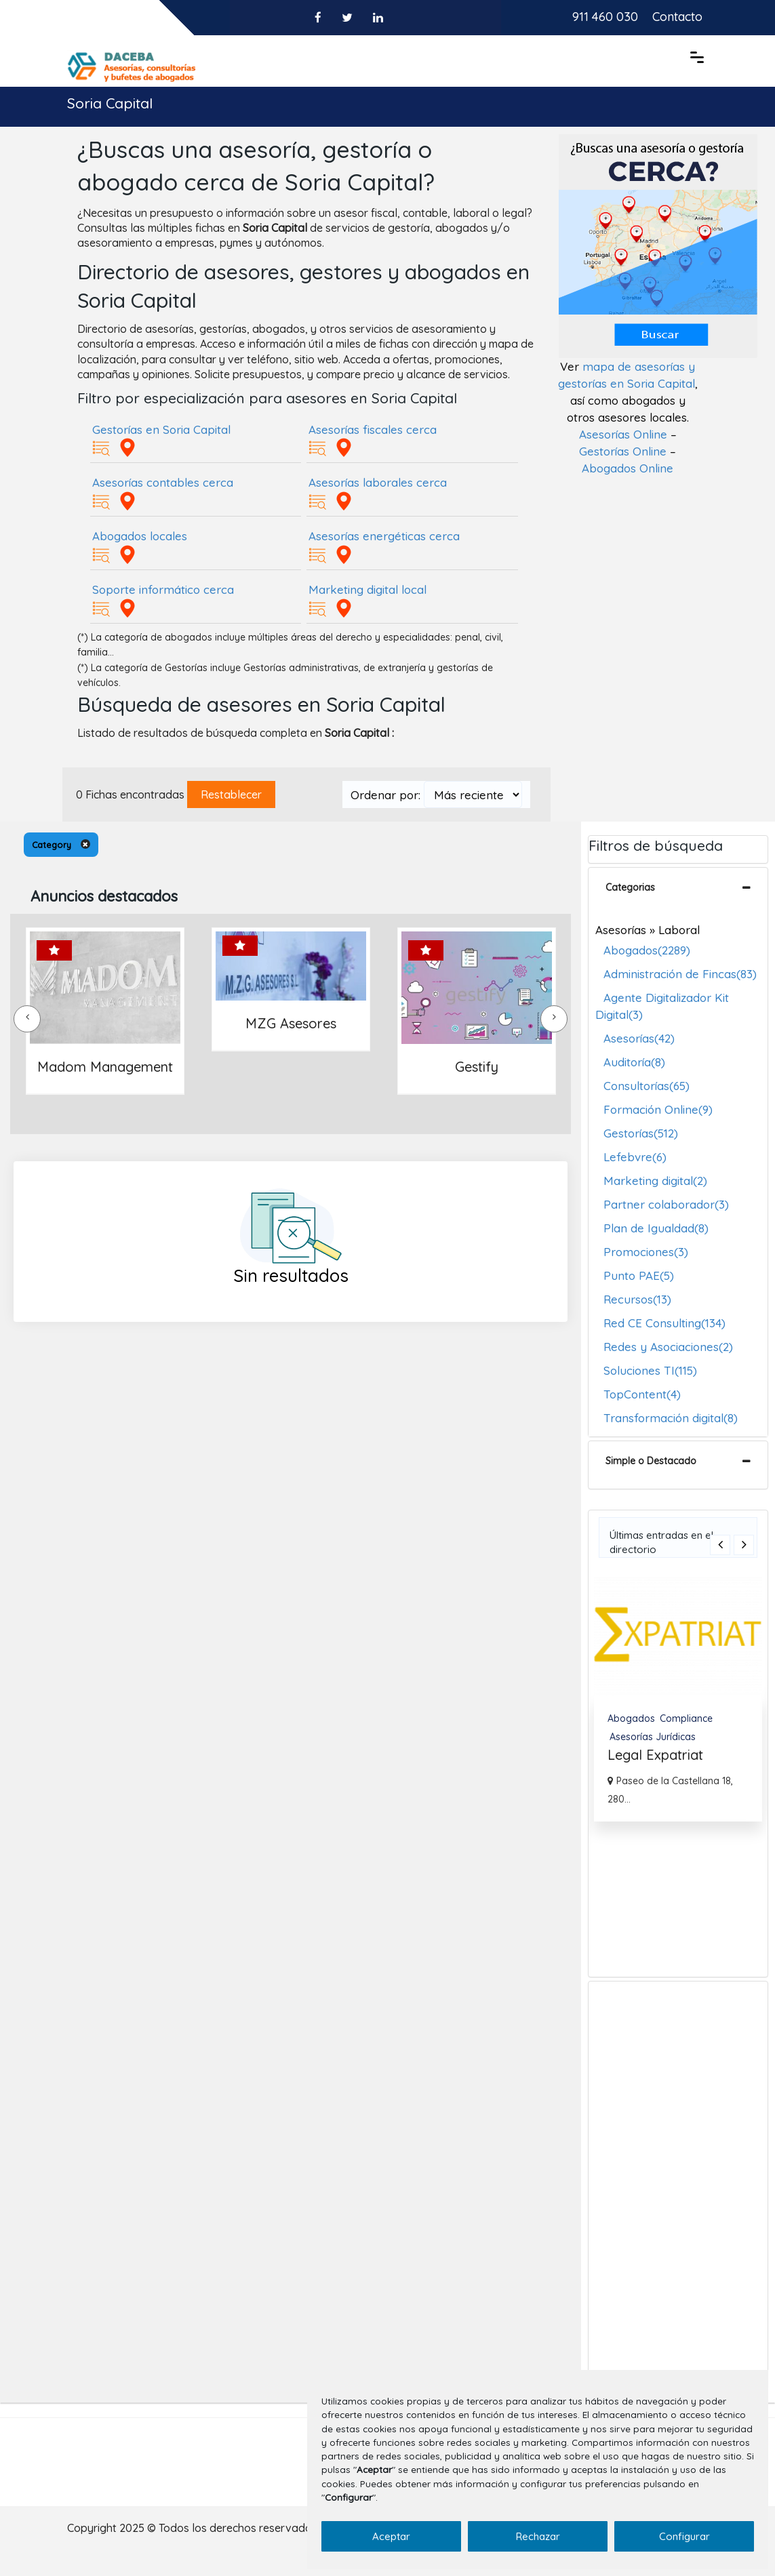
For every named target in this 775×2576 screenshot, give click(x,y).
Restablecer (231, 794)
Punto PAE (638, 1275)
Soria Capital (110, 103)
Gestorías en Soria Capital (161, 429)
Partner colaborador (666, 1204)
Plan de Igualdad (656, 1228)
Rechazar (538, 2536)
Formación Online (658, 1109)
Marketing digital (655, 1180)
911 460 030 (605, 16)
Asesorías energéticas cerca (384, 536)
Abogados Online (627, 468)
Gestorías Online (623, 451)
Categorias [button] (630, 887)
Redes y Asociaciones (668, 1347)
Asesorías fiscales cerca (373, 429)
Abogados (646, 950)
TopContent (642, 1394)
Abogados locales (139, 536)
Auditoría (634, 1062)
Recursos (637, 1299)
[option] (678, 1699)
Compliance (686, 1718)
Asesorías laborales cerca (378, 482)
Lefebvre (635, 1157)
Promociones (645, 1252)
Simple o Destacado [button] (650, 1461)
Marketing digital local (367, 589)
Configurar (684, 2536)
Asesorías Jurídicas (653, 1737)
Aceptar (391, 2536)
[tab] (678, 891)
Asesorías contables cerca (162, 482)
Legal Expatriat (655, 1754)
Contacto (677, 16)
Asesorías (639, 1038)
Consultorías (646, 1086)
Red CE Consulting (664, 1323)
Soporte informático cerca (163, 589)
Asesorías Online (623, 434)
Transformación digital (670, 1418)
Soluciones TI (650, 1370)
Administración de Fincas (680, 974)
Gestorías (640, 1133)
